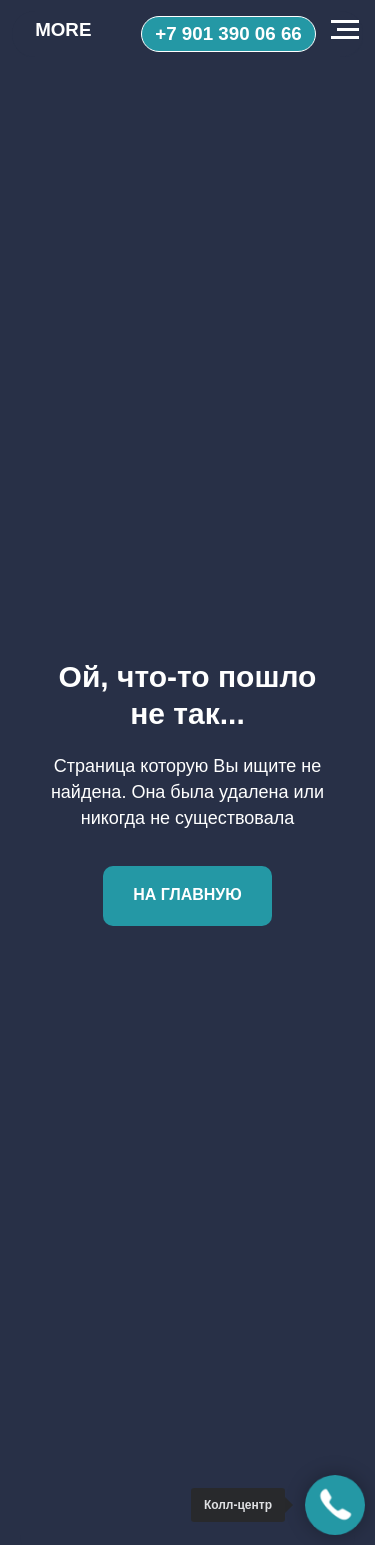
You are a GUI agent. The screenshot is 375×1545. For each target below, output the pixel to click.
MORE (63, 29)
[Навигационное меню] (345, 30)
